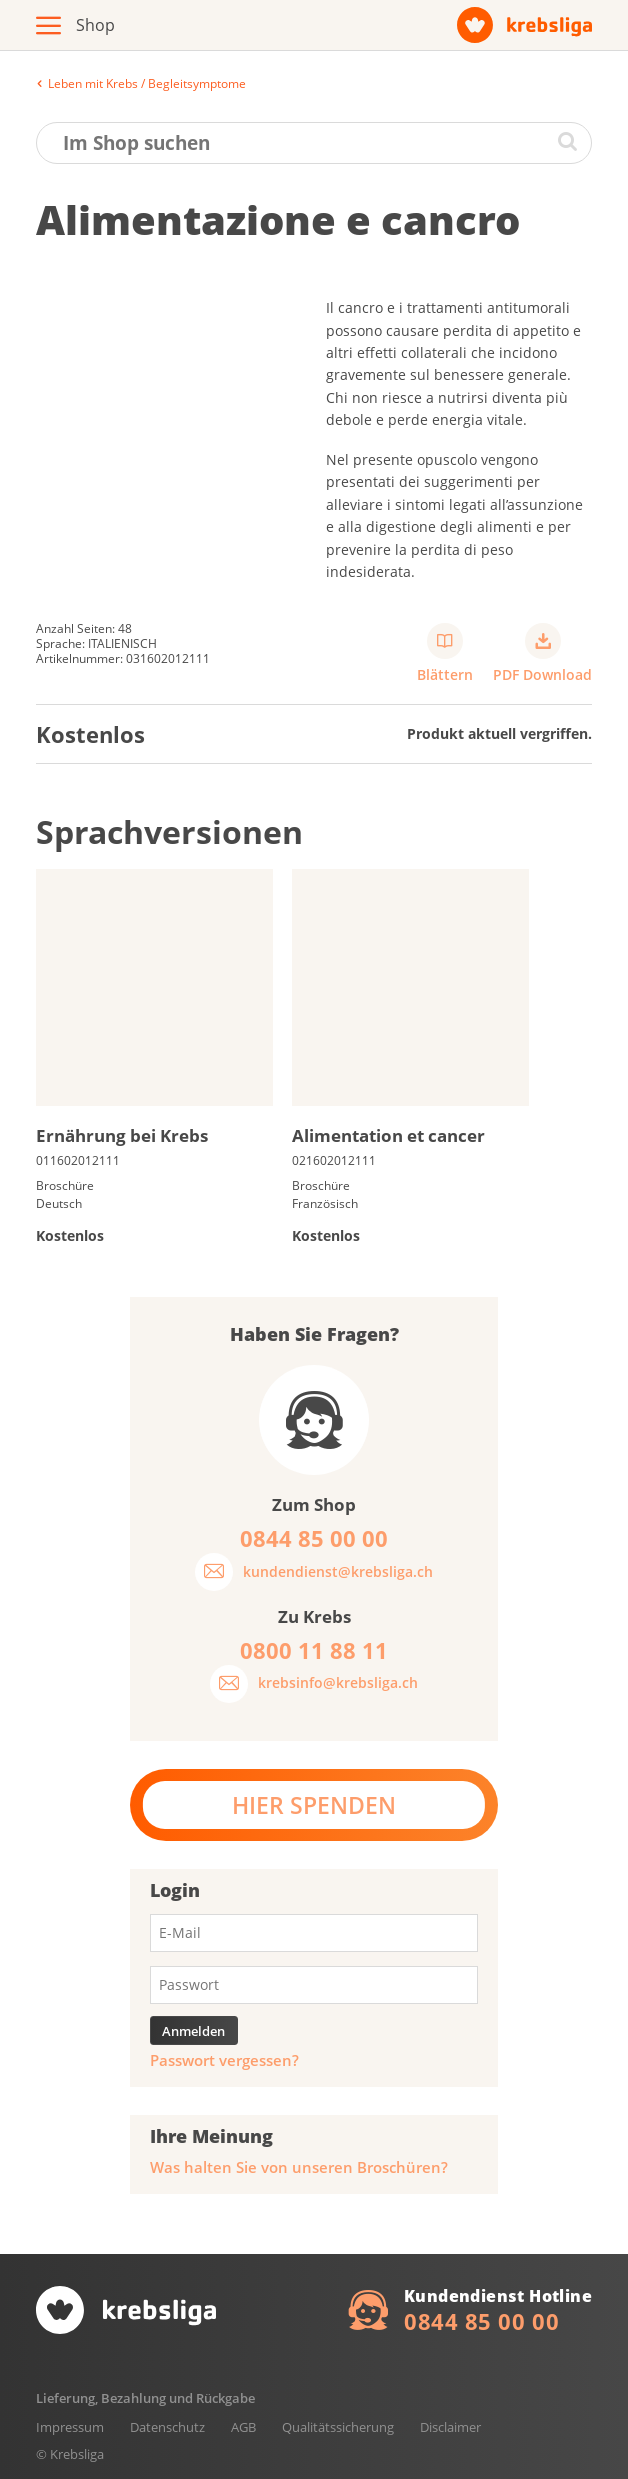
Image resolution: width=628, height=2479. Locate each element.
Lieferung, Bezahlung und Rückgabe (145, 2398)
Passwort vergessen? (224, 2060)
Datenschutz (167, 2427)
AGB (243, 2427)
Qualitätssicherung (338, 2427)
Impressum (70, 2427)
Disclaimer (450, 2427)
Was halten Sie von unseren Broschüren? (299, 2167)
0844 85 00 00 (481, 2321)
